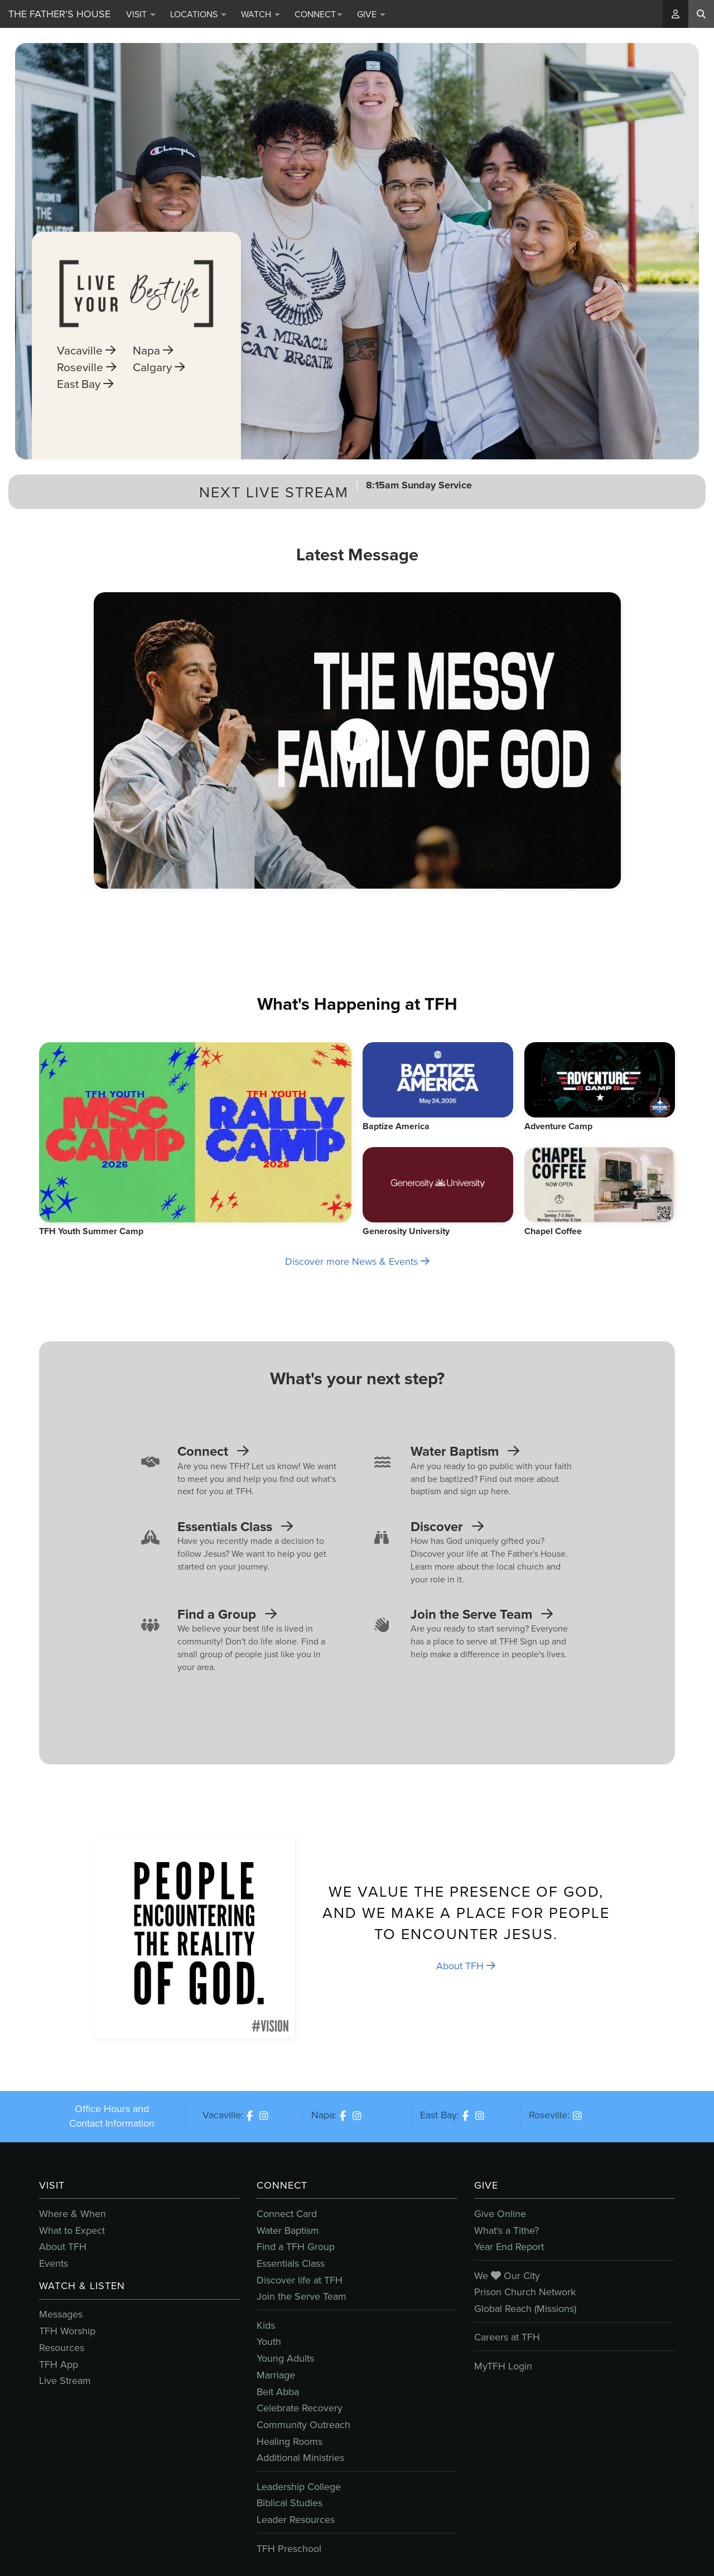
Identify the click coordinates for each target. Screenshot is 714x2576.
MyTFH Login (503, 2366)
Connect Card (287, 2213)
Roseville (86, 389)
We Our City (507, 2275)
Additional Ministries (300, 2457)
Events (53, 2263)
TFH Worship (67, 2331)
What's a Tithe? (506, 2230)
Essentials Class (291, 2263)
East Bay (85, 406)
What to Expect (72, 2230)
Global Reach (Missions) (525, 2308)
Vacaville (86, 372)
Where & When (72, 2213)
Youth (269, 2341)
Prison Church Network (525, 2292)
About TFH (465, 1966)
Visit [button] (141, 14)
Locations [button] (198, 14)
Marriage (276, 2375)
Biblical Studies (289, 2503)
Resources (61, 2347)
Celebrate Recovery (299, 2408)
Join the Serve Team (301, 2296)
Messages (61, 2314)
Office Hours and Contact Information (112, 2116)
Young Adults (285, 2358)
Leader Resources (296, 2519)
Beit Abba (278, 2392)
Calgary (159, 389)
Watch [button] (260, 14)
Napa (153, 372)
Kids (266, 2325)
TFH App (58, 2364)
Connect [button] (318, 14)
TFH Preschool (289, 2548)
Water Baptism (288, 2230)
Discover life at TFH (299, 2280)
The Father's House (59, 14)
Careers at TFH (507, 2337)
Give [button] (371, 14)
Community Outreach (303, 2424)
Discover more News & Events (357, 1261)
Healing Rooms (289, 2441)
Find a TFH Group (296, 2246)
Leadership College (299, 2486)
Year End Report (509, 2246)
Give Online (500, 2213)
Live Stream (65, 2380)
